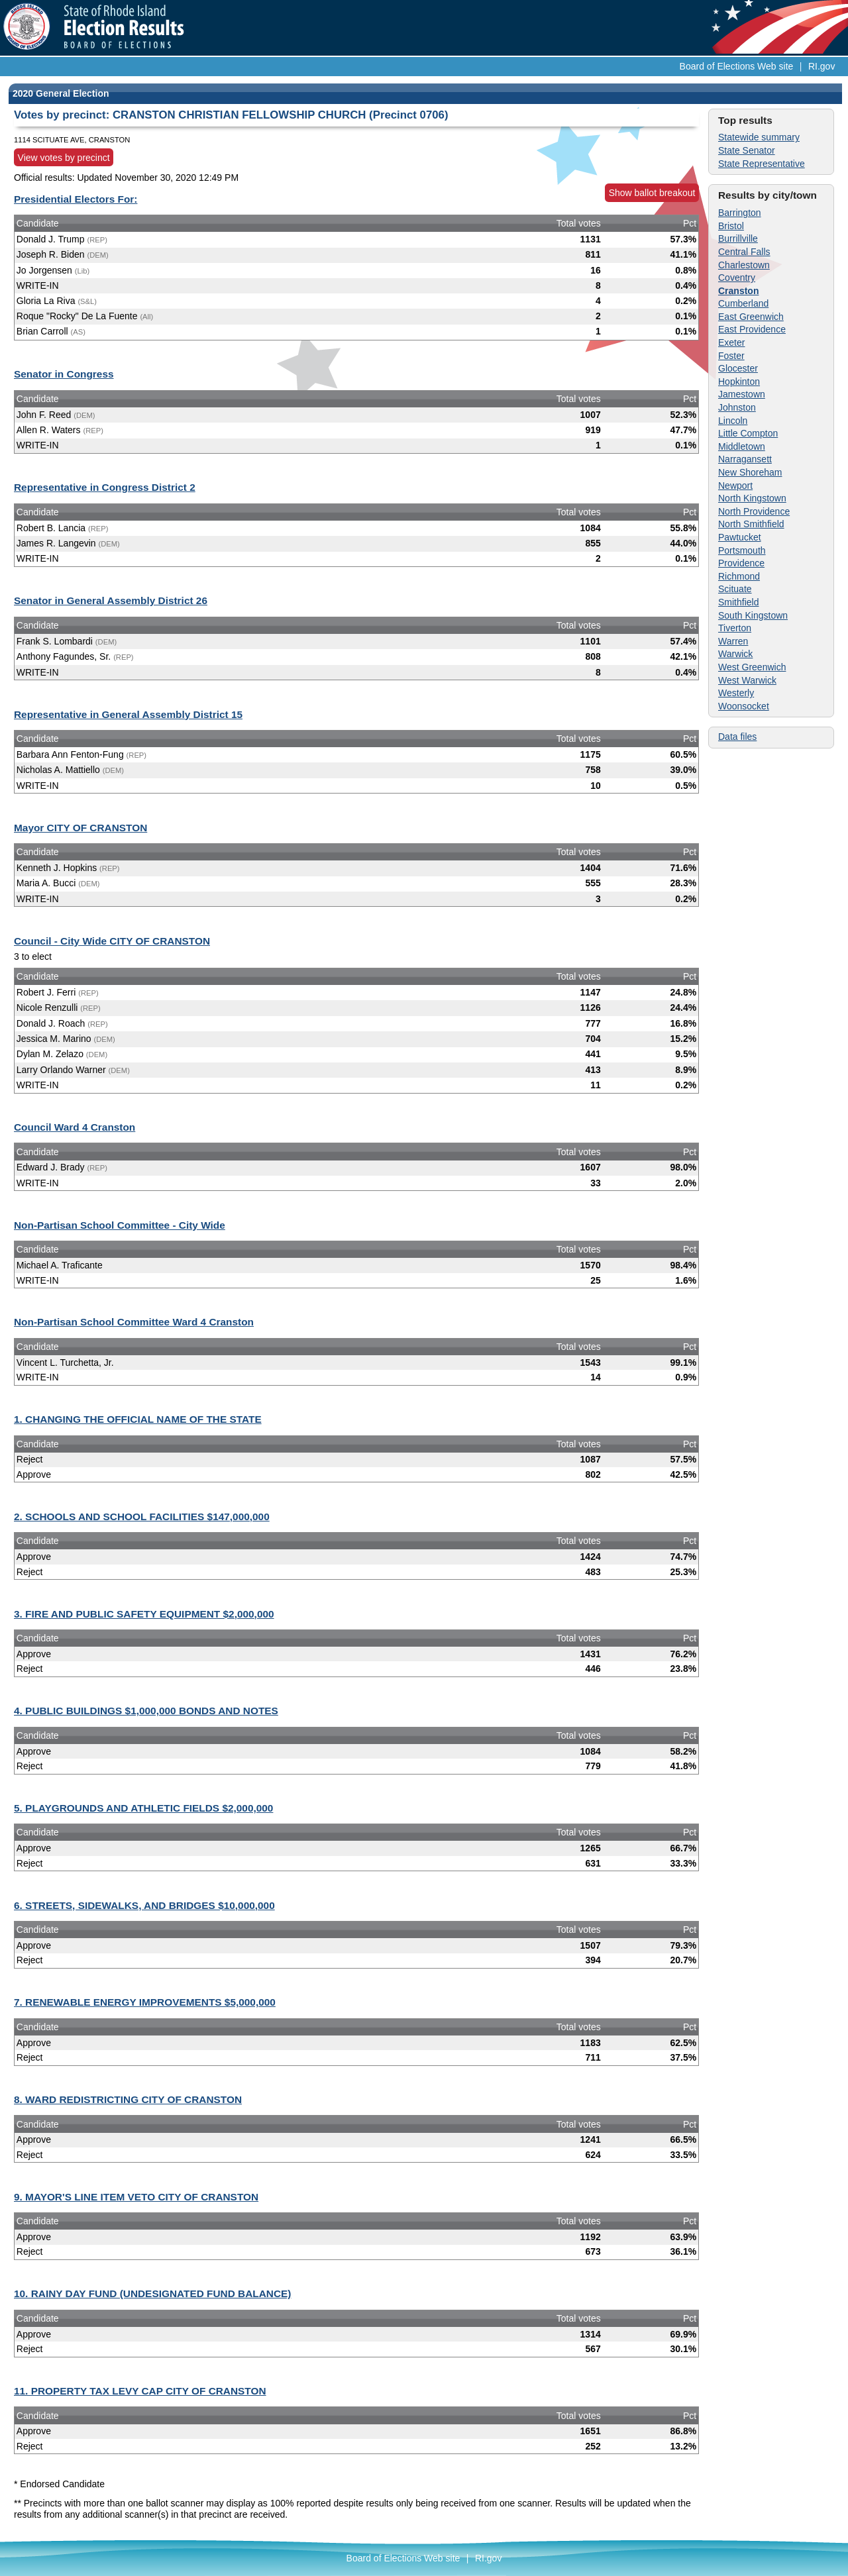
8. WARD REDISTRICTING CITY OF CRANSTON (128, 2099)
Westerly (736, 693)
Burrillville (738, 238)
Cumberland (743, 303)
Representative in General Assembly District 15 (128, 714)
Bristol (731, 226)
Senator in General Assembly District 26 (110, 600)
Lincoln (732, 420)
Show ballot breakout (652, 192)
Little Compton (748, 433)
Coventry (736, 277)
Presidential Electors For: (75, 199)
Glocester (738, 368)
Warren (733, 641)
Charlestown (744, 265)
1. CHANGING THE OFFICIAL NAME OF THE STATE (138, 1419)
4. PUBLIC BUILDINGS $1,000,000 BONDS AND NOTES (146, 1710)
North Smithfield (751, 524)
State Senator (746, 150)
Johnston (737, 407)
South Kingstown (753, 615)
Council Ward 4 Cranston (74, 1127)
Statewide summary (759, 137)
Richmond (739, 576)
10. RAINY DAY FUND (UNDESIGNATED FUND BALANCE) (152, 2293)
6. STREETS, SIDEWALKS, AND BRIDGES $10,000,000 (144, 1905)
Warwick (735, 653)
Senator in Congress (64, 374)
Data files (737, 736)
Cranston (738, 290)
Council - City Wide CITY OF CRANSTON (112, 941)
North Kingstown (752, 498)
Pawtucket (739, 537)
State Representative (761, 163)
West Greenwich (752, 667)
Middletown (741, 446)
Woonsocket (743, 706)
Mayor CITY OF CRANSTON (80, 827)
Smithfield (738, 602)
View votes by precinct (64, 157)
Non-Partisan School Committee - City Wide (119, 1225)
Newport (735, 485)
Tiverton (734, 628)
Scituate (735, 589)
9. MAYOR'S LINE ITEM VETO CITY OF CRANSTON (136, 2196)
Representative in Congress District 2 (104, 487)
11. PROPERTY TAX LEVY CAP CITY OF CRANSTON (140, 2390)
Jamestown (741, 394)
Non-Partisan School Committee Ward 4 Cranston (134, 1321)
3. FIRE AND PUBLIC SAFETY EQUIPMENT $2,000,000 (144, 1614)
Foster (731, 355)
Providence (741, 563)
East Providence (752, 329)
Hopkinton (739, 381)
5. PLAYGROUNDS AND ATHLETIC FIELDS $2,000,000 (143, 1808)
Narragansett (745, 459)
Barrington (739, 212)
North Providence (754, 511)
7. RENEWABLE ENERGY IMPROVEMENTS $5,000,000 (145, 2002)
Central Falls (744, 251)
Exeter (731, 342)
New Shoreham (750, 472)
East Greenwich (751, 316)
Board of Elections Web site (737, 66)
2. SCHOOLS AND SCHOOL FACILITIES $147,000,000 (142, 1516)
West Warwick (747, 680)
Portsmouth (742, 550)
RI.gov (821, 66)
